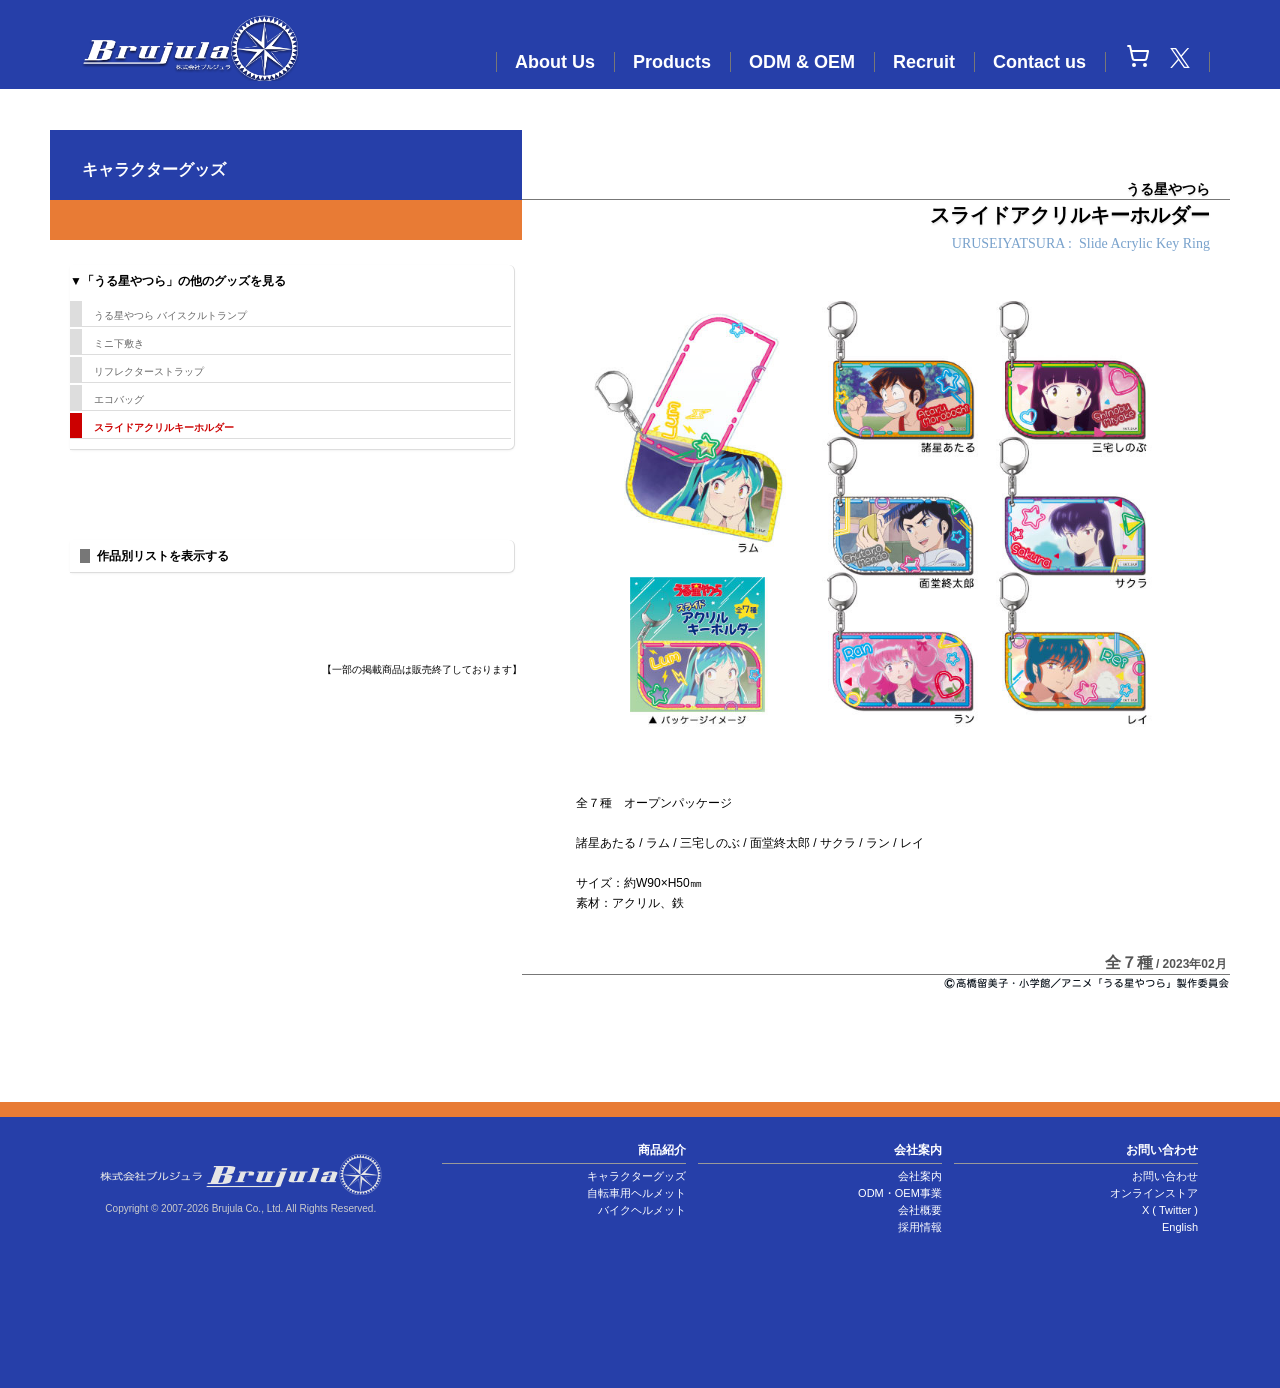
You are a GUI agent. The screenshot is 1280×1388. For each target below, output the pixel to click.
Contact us (1039, 62)
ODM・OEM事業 (900, 1193)
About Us (555, 62)
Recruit (924, 62)
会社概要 (920, 1210)
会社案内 (920, 1176)
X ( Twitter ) (1170, 1210)
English (1180, 1227)
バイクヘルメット (642, 1210)
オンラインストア (1154, 1193)
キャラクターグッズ (636, 1176)
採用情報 (920, 1227)
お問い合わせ (1165, 1176)
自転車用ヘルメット (636, 1193)
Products (672, 62)
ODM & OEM (802, 62)
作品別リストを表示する (163, 556)
